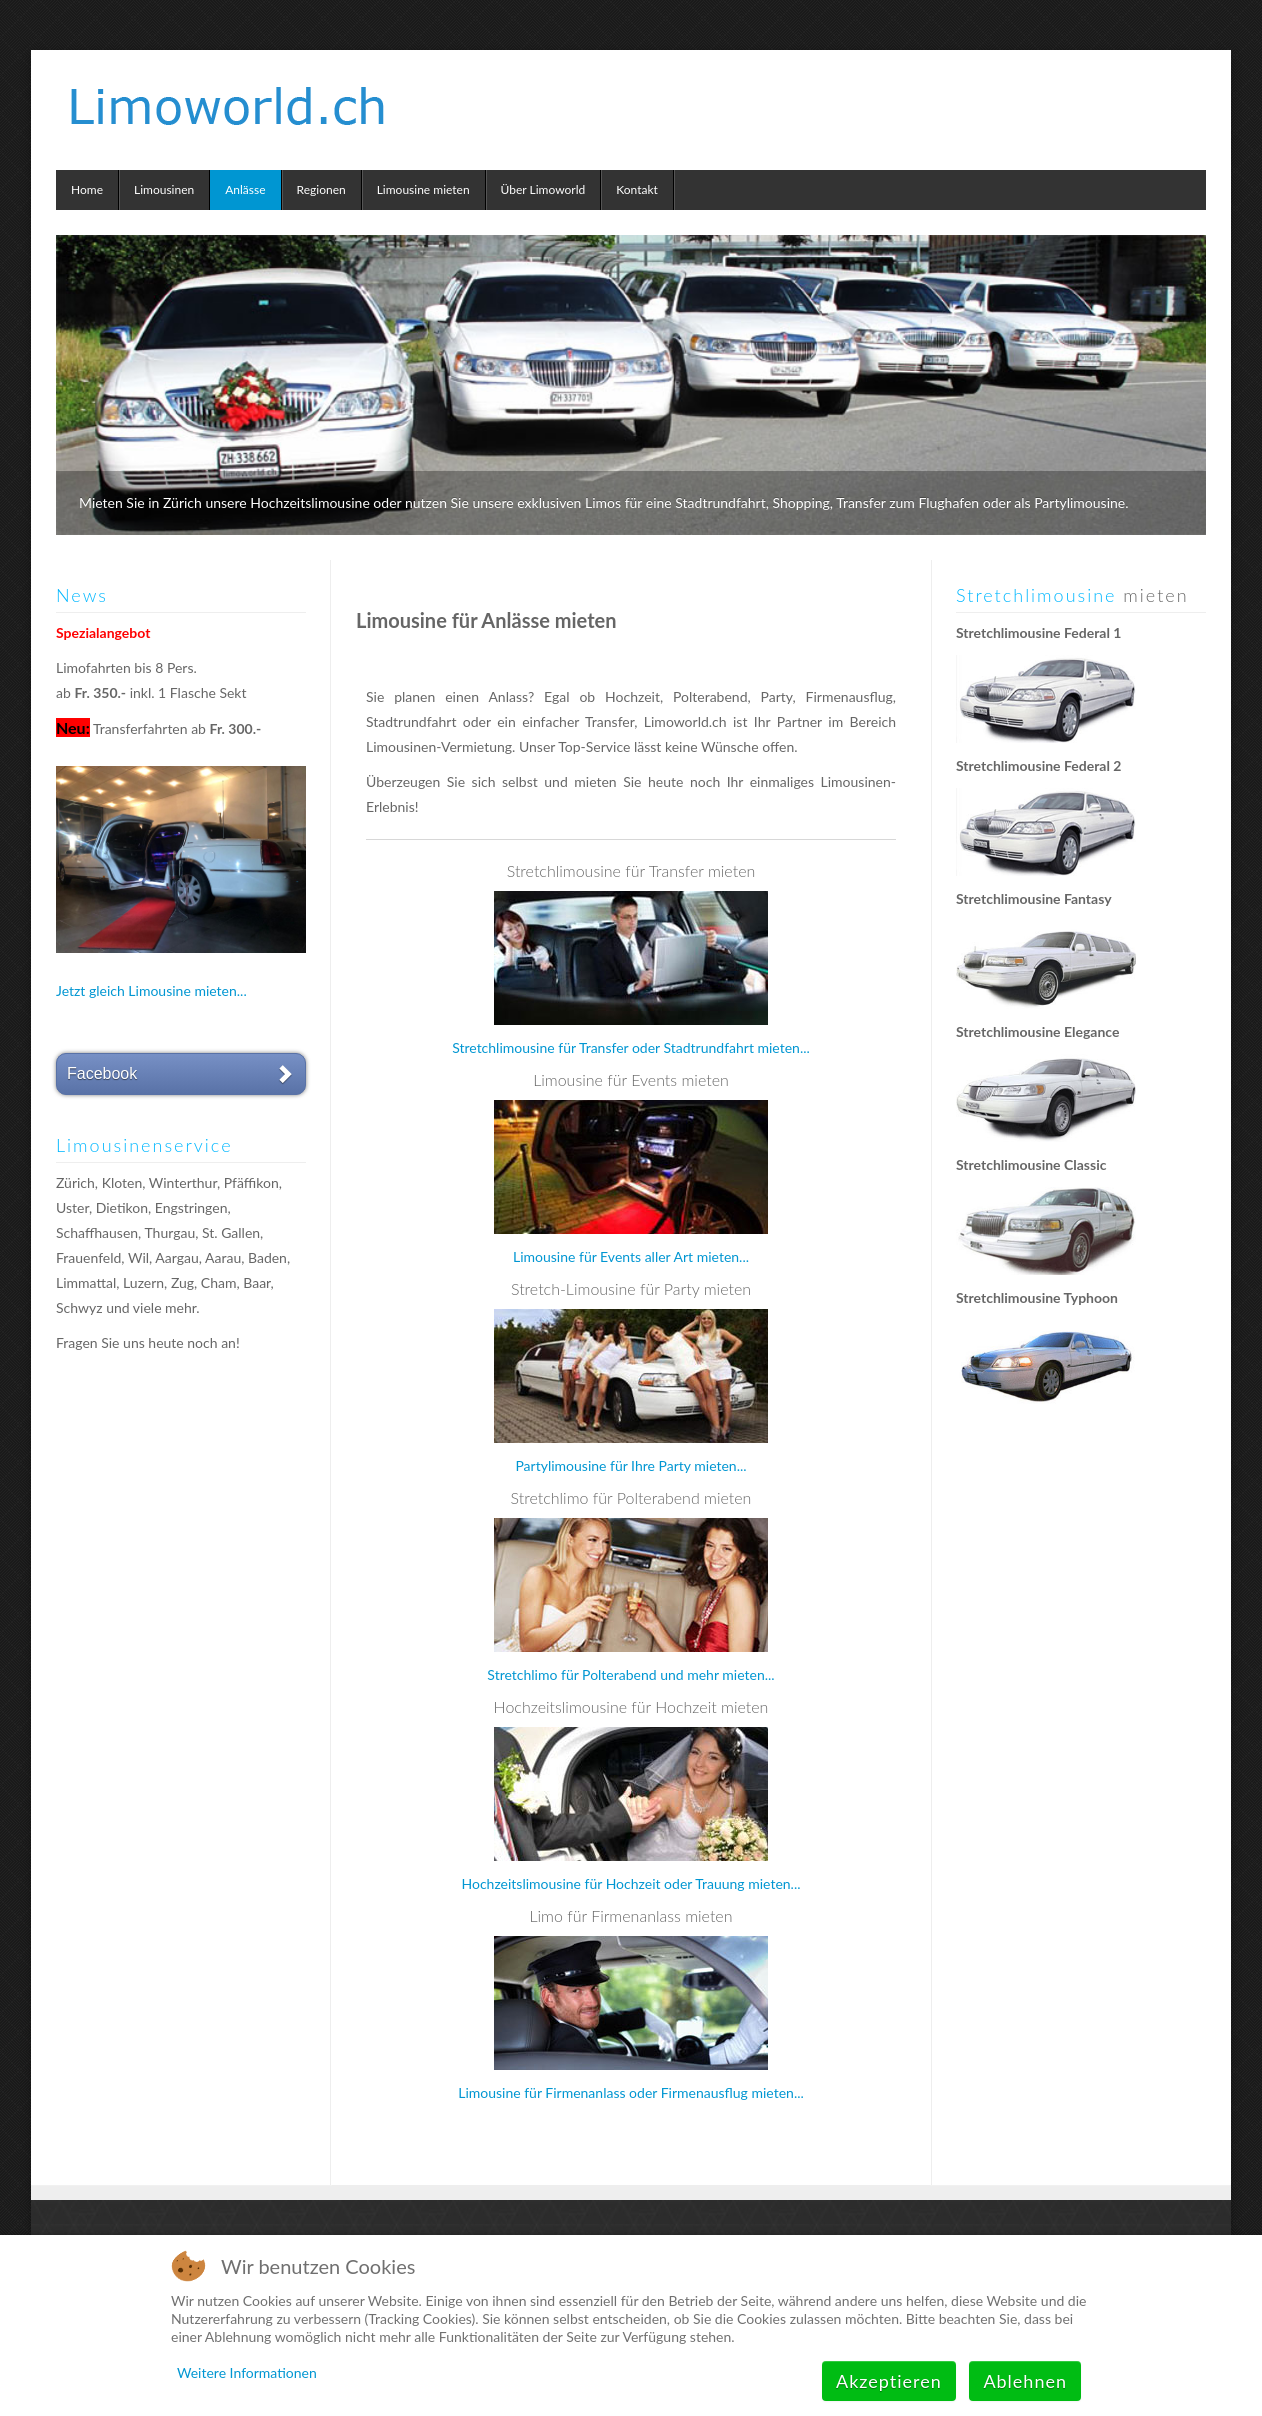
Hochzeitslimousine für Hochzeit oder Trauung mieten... (630, 1883)
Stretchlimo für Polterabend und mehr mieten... (630, 1674)
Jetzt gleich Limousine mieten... (151, 990)
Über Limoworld (543, 189)
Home (87, 189)
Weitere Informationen (247, 2372)
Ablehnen (1025, 2381)
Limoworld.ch (231, 100)
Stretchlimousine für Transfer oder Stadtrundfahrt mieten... (631, 1047)
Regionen (321, 189)
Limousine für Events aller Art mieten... (631, 1256)
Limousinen (164, 189)
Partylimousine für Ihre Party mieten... (630, 1465)
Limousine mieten (423, 189)
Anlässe (245, 189)
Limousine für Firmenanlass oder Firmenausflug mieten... (631, 2092)
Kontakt (637, 189)
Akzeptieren (889, 2381)
